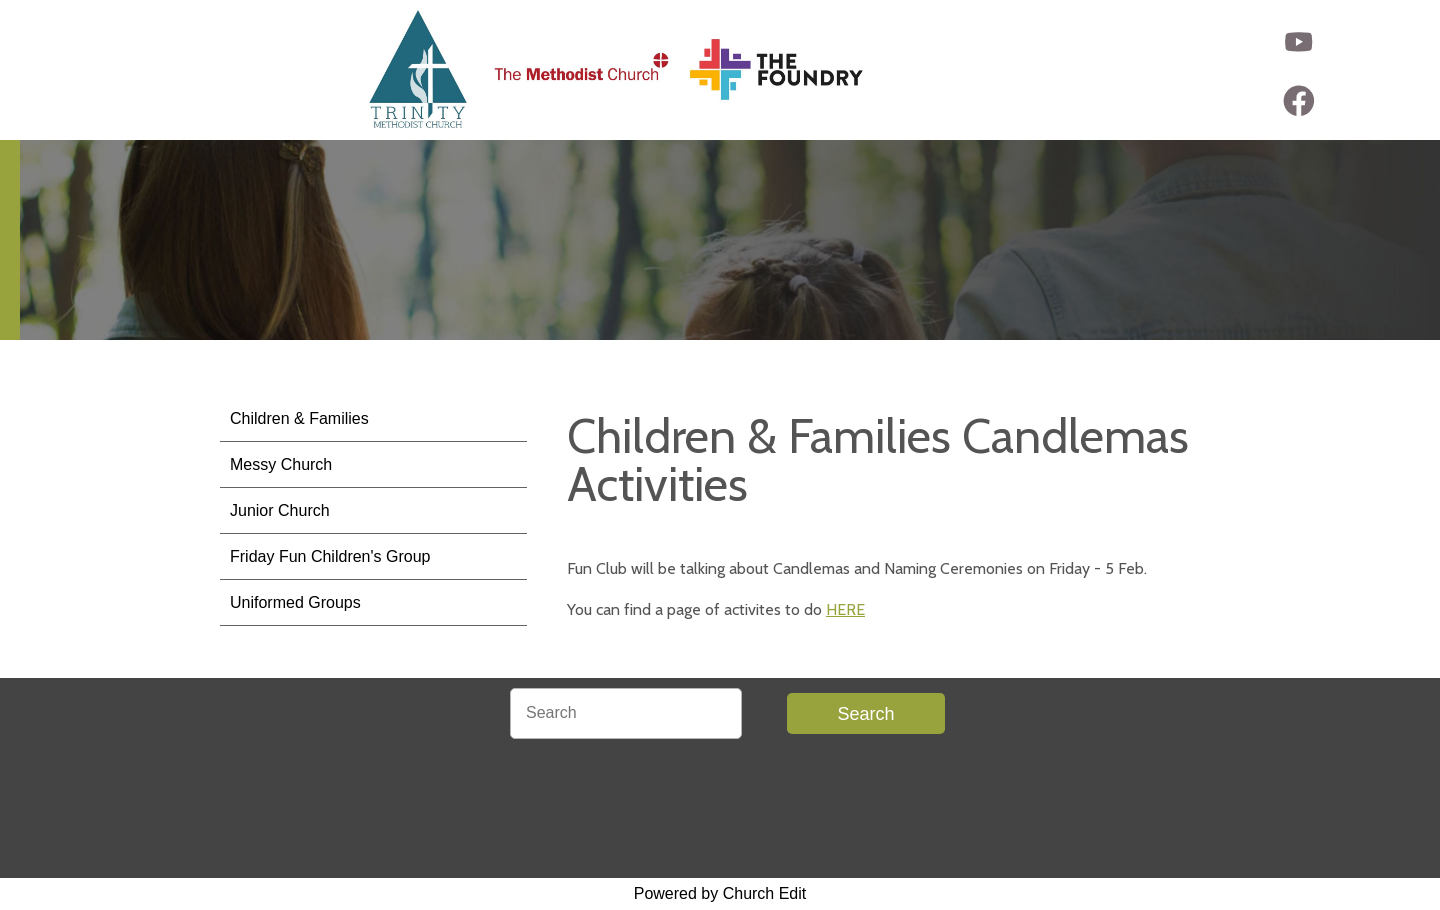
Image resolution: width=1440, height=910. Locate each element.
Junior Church (280, 510)
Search (865, 714)
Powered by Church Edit (720, 893)
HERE (845, 609)
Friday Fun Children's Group (330, 556)
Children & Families (299, 418)
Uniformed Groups (295, 602)
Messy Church (281, 464)
